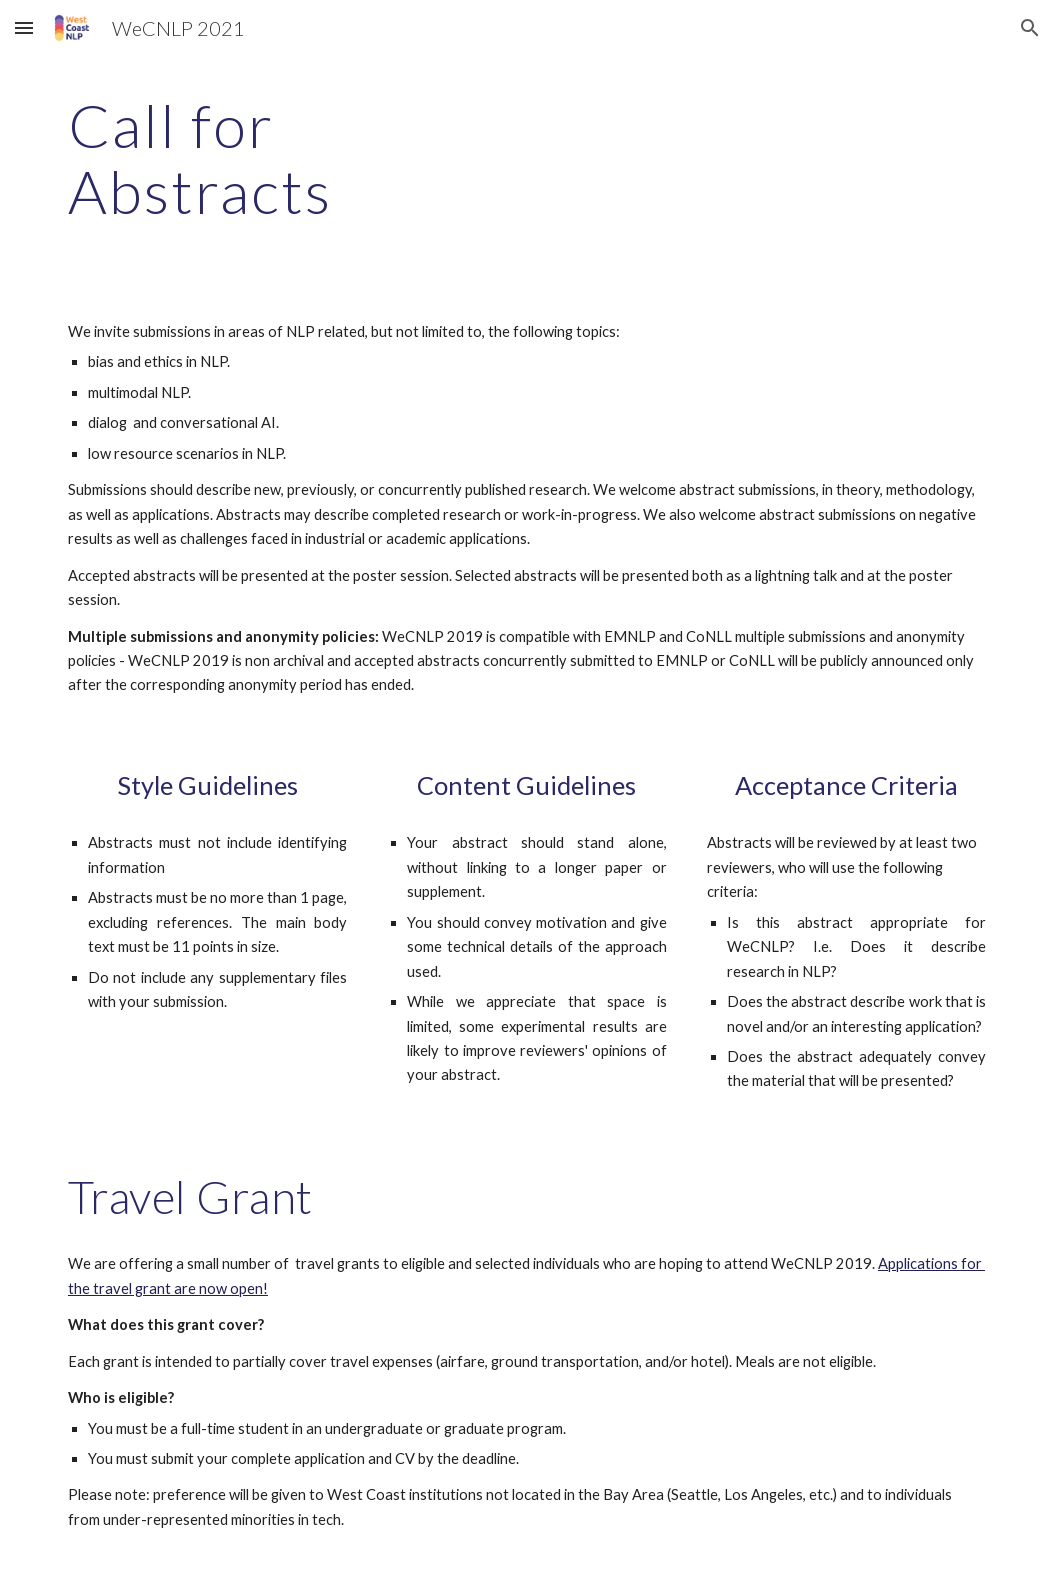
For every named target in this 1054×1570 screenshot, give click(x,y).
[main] (287, 158)
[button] (24, 27)
